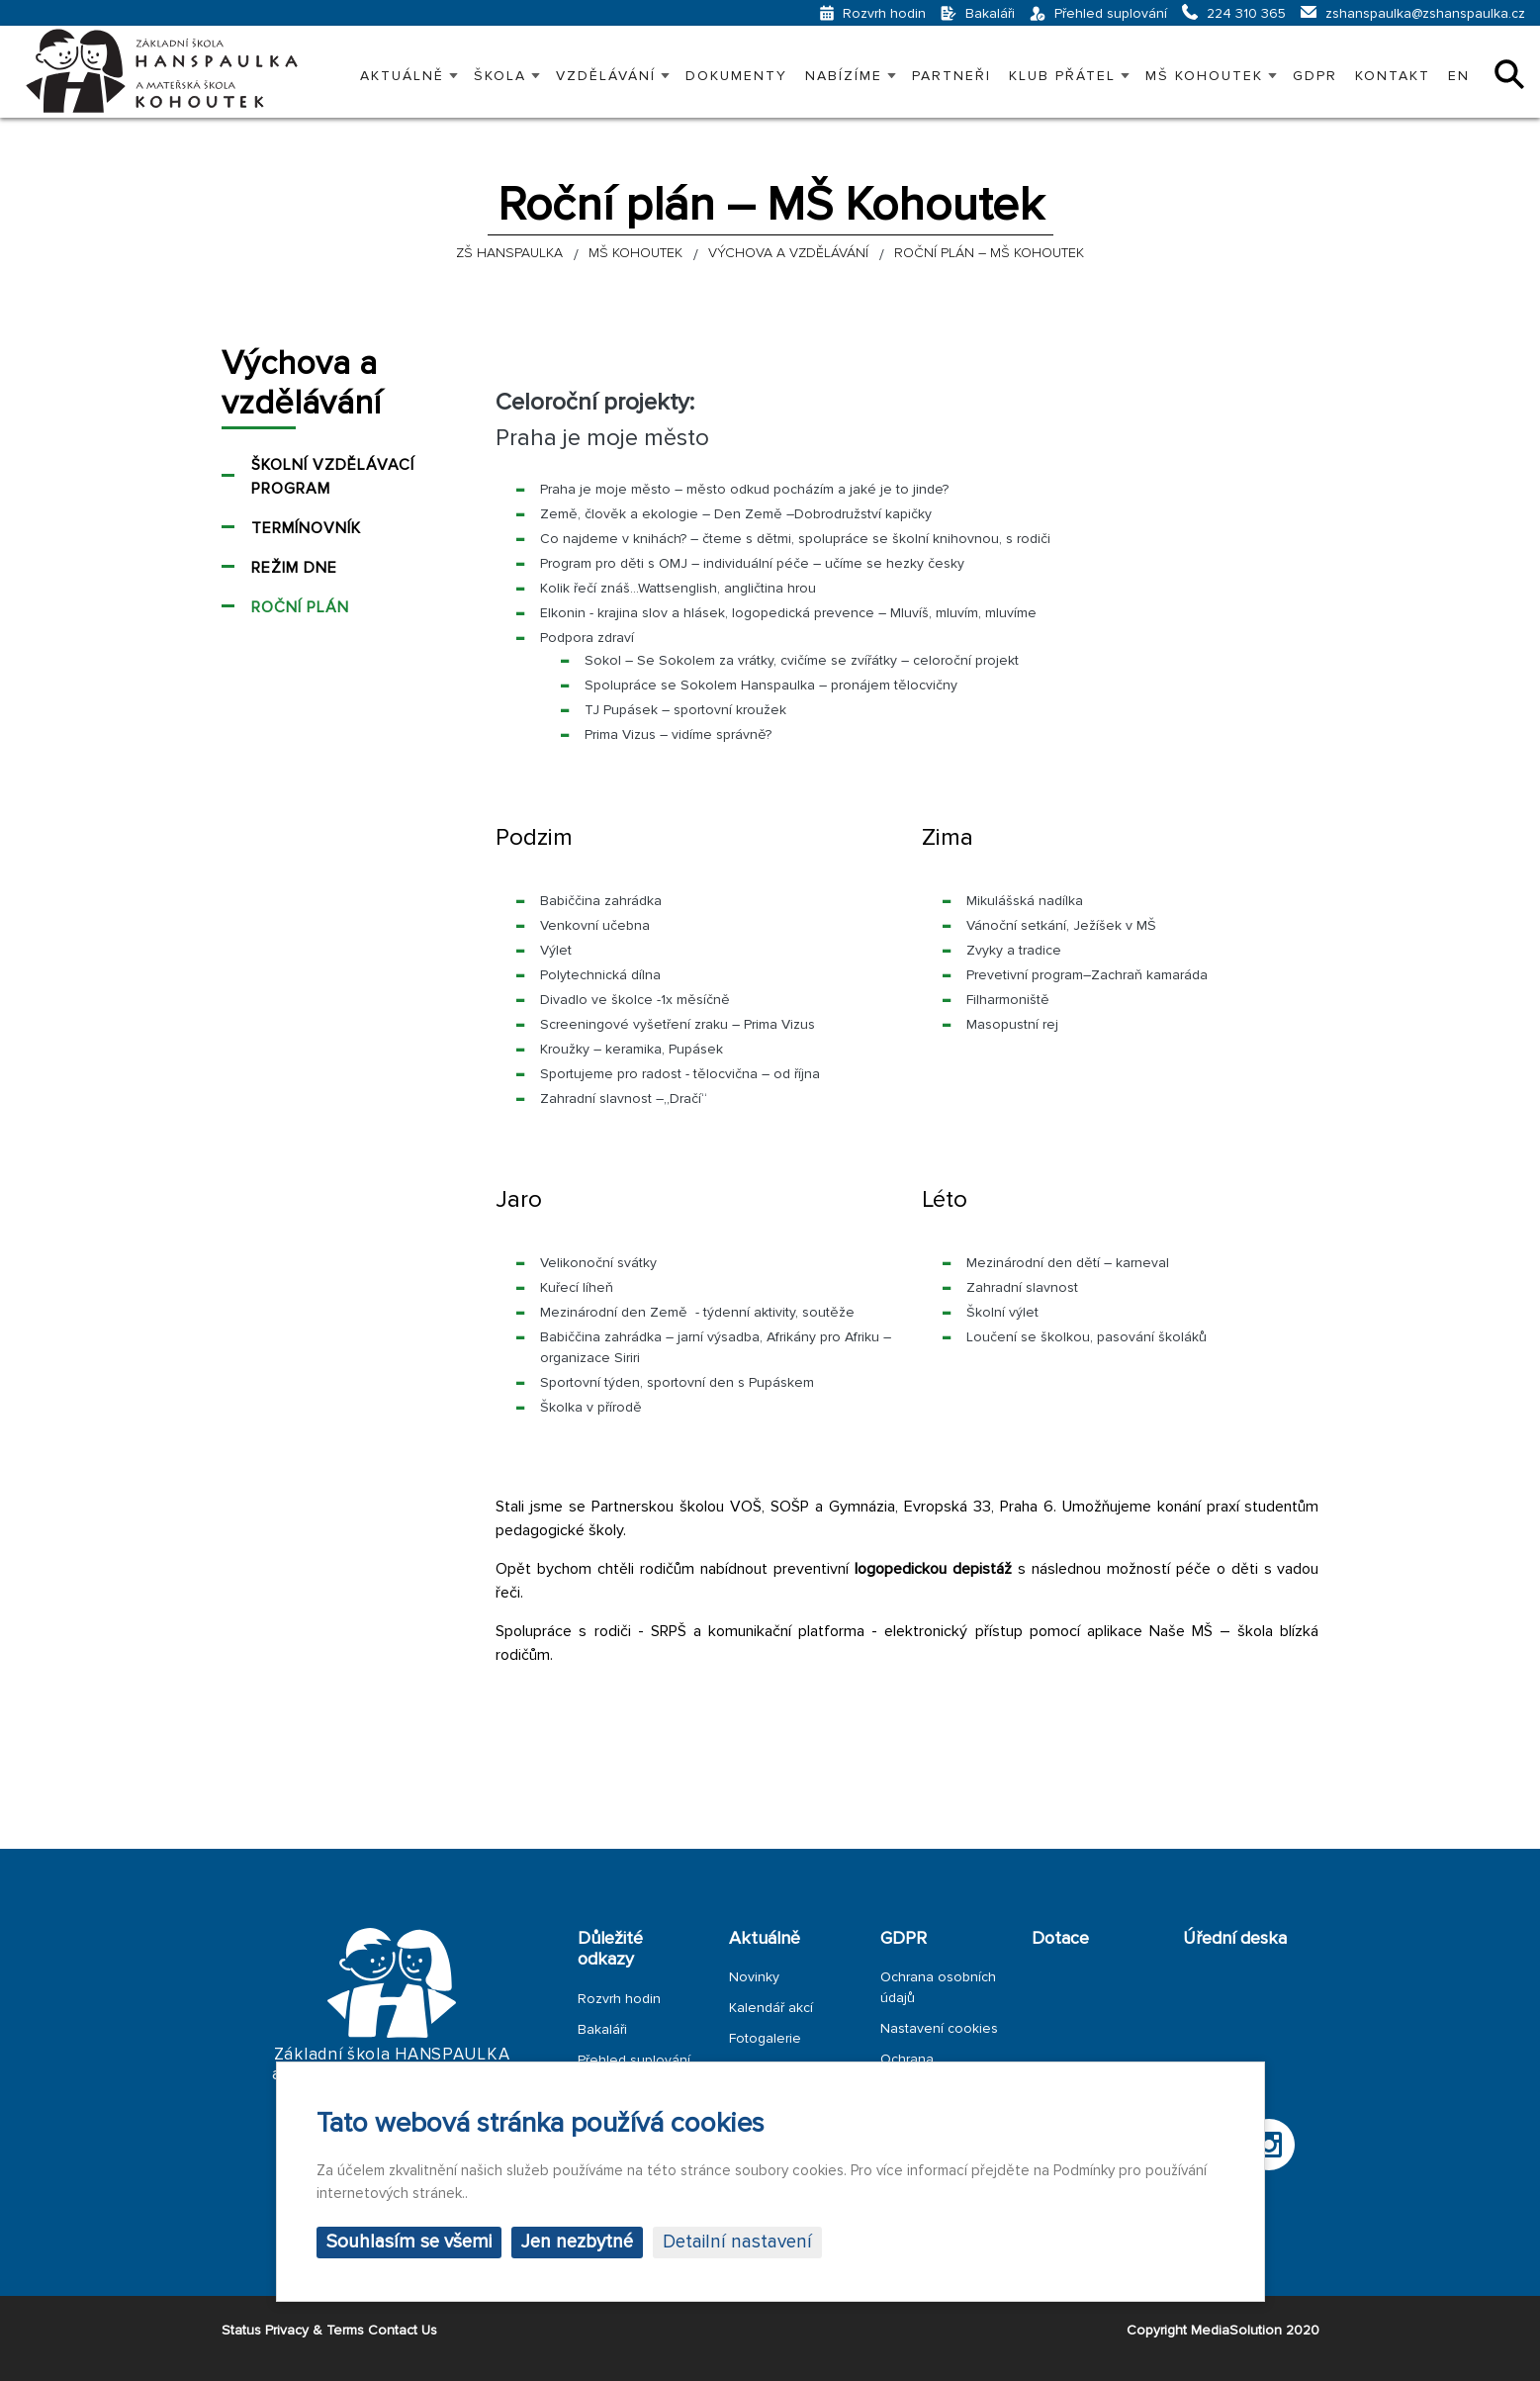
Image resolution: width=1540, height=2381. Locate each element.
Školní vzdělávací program (332, 477)
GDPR (1315, 75)
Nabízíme (843, 75)
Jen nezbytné (577, 2242)
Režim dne (294, 568)
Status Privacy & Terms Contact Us (329, 2330)
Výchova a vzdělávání (301, 383)
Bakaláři (602, 2029)
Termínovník (306, 528)
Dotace (1060, 1938)
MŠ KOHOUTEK (1204, 75)
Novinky (754, 1977)
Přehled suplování (634, 2060)
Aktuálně (402, 75)
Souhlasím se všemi (409, 2242)
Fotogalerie (765, 2038)
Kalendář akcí (771, 2007)
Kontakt (1392, 75)
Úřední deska (1235, 1938)
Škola (500, 75)
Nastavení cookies (939, 2028)
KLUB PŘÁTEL (1062, 75)
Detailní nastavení (737, 2242)
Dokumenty (736, 75)
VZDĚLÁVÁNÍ (606, 75)
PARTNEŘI (951, 75)
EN (1459, 75)
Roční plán (300, 607)
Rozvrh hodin (619, 1998)
